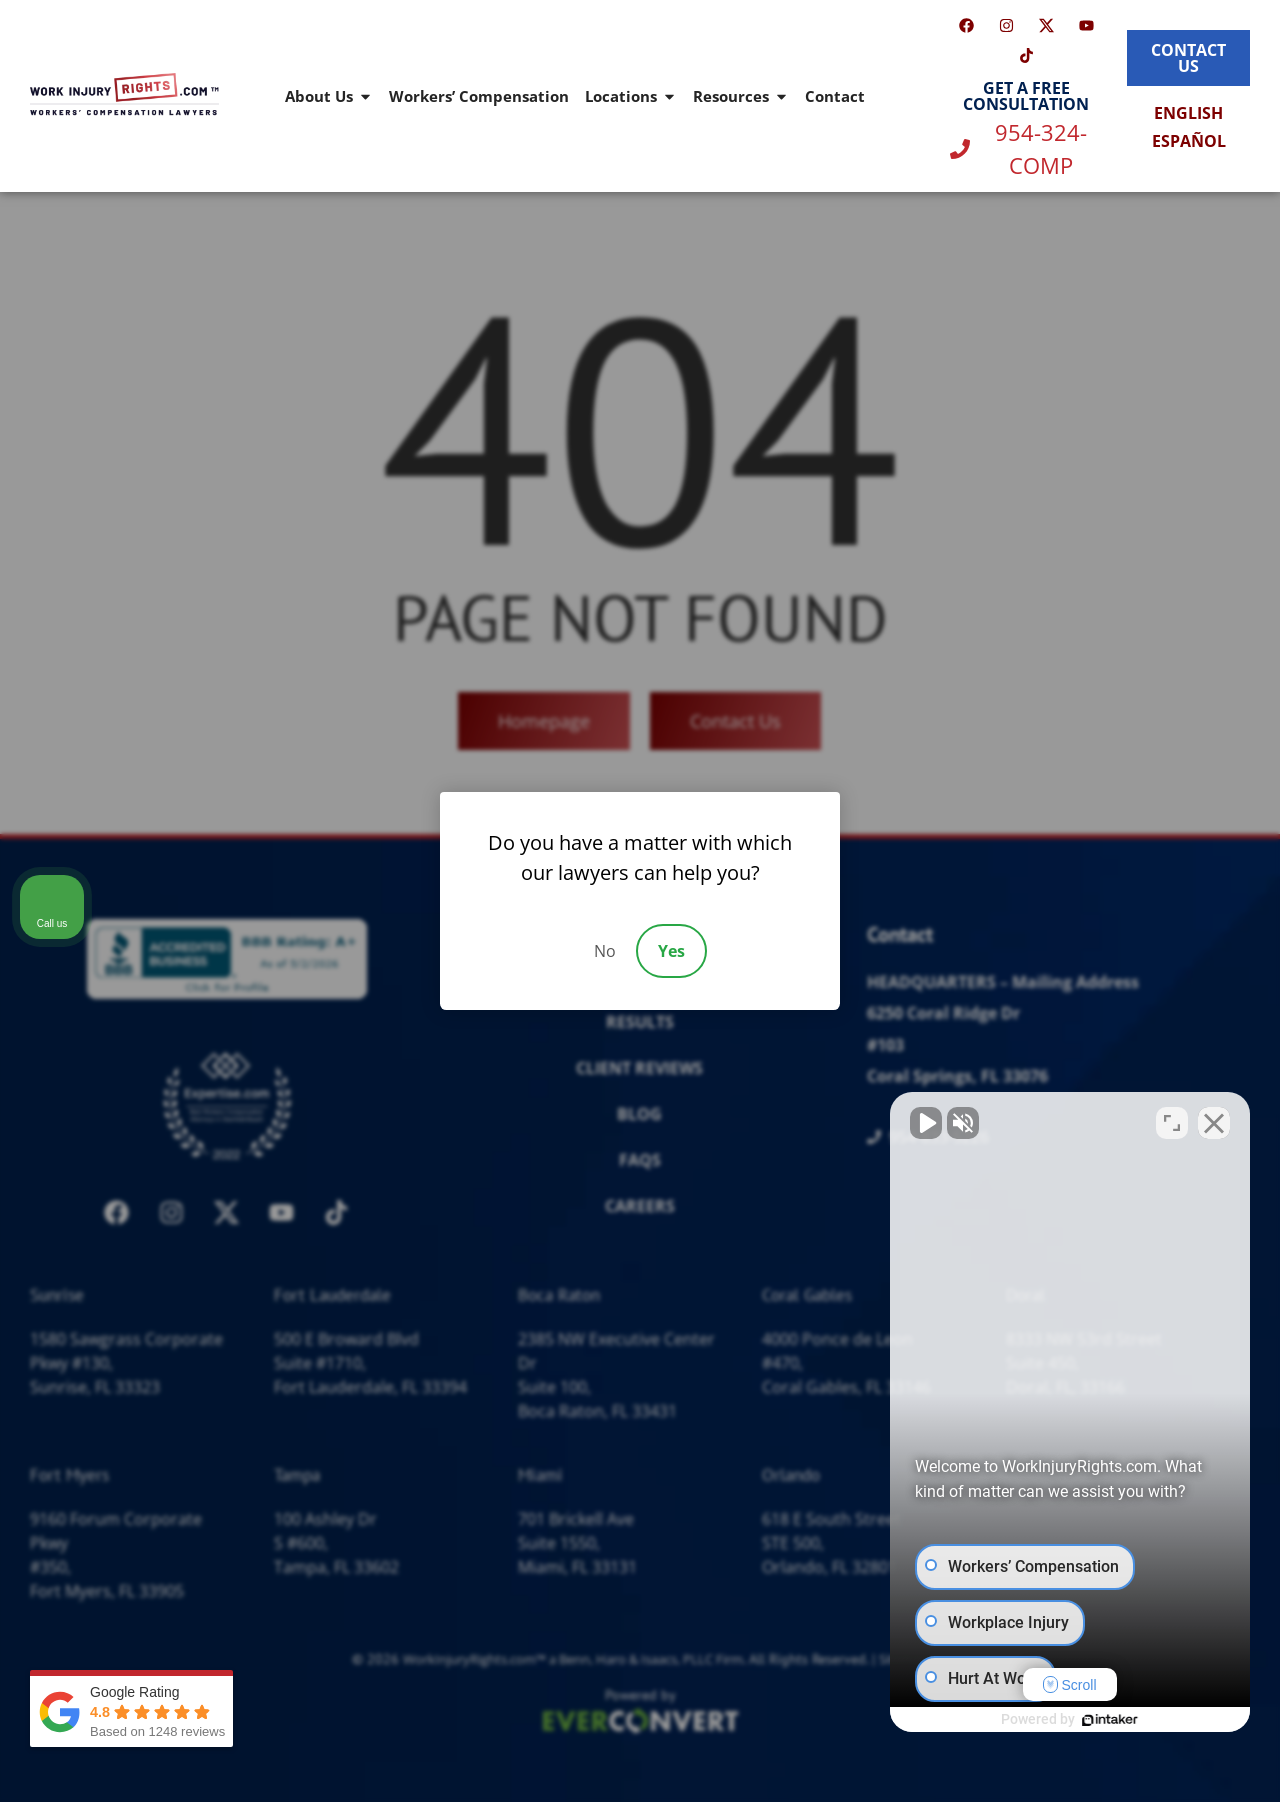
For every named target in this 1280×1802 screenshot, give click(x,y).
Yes (671, 951)
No (605, 951)
